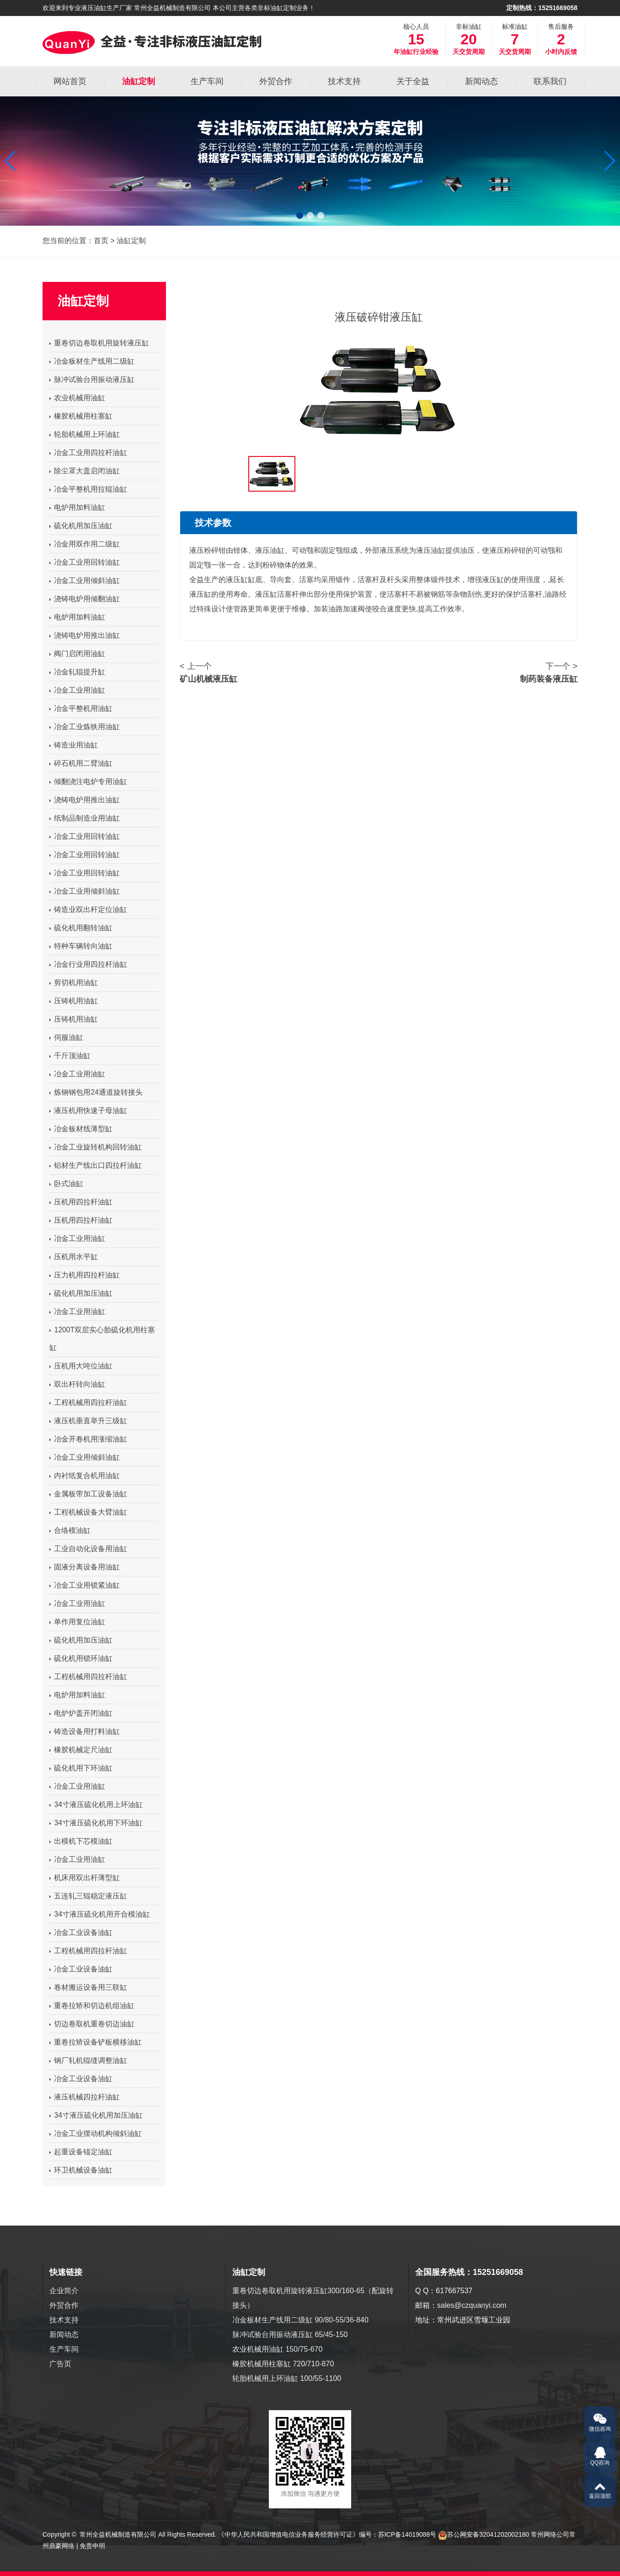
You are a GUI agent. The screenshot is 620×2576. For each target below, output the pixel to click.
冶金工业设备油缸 (80, 1932)
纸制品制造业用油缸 (84, 818)
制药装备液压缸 (548, 679)
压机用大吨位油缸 (80, 1366)
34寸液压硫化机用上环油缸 (96, 1804)
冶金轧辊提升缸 (77, 672)
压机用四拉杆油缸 (80, 1202)
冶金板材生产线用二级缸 (91, 361)
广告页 (60, 2364)
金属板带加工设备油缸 (88, 1494)
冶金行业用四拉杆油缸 (88, 964)
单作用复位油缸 (77, 1622)
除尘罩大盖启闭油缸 (84, 471)
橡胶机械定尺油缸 (80, 1750)
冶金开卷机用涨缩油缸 (88, 1439)
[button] (11, 161)
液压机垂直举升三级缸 (88, 1421)
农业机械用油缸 (77, 398)
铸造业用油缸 (73, 745)
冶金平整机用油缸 (80, 708)
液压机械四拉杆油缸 (84, 2097)
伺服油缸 (66, 1037)
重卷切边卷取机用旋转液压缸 (99, 343)
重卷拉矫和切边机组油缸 (91, 2005)
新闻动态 (64, 2334)
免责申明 (92, 2545)
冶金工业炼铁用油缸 (84, 727)
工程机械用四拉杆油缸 (88, 1402)
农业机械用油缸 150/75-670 (277, 2349)
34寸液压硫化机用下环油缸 (96, 1823)
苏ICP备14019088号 (407, 2534)
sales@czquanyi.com (471, 2305)
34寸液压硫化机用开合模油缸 (99, 1914)
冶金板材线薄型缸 (80, 1129)
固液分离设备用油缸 (84, 1567)
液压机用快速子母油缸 (88, 1110)
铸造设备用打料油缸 (84, 1731)
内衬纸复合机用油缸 (84, 1475)
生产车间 (64, 2349)
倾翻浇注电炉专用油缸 (88, 781)
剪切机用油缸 (73, 982)
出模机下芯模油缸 (80, 1841)
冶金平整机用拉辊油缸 (88, 489)
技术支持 (64, 2320)
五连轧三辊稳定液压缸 (88, 1896)
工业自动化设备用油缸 (88, 1549)
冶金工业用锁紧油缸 (84, 1585)
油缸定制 (131, 240)
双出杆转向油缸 (77, 1384)
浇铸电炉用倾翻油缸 (84, 599)
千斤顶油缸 (70, 1056)
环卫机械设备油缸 (80, 2170)
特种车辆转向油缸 (80, 946)
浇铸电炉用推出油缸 (84, 635)
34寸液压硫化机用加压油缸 (96, 2115)
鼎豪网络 (62, 2545)
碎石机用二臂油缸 (80, 763)
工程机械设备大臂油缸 (88, 1512)
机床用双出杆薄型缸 (84, 1878)
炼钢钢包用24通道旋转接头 (96, 1092)
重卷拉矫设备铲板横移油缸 (95, 2042)
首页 (101, 240)
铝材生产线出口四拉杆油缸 (95, 1165)
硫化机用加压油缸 (80, 526)
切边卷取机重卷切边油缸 (91, 2024)
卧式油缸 (66, 1183)
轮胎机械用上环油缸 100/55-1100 (286, 2378)
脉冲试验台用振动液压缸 (91, 379)
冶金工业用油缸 (77, 690)
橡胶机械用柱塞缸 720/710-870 (283, 2364)
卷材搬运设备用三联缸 (88, 1987)
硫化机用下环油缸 (80, 1768)
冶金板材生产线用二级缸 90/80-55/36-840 (300, 2320)
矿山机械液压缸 (208, 679)
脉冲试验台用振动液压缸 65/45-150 (290, 2334)
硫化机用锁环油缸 (80, 1658)
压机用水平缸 (73, 1257)
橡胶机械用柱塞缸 (80, 416)
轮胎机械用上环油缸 (84, 434)
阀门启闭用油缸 (77, 653)
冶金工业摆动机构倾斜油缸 (95, 2133)
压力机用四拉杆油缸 (84, 1275)
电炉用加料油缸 (77, 507)
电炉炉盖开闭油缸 (80, 1713)
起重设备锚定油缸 (80, 2152)
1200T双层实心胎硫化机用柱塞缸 (102, 1339)
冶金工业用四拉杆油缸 (88, 452)
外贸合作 (64, 2305)
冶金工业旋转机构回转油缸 (95, 1147)
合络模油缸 (70, 1530)
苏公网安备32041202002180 (488, 2534)
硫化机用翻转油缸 (80, 928)
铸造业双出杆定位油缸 (88, 909)
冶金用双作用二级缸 (84, 544)
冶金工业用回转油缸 (84, 562)
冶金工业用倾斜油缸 (84, 580)
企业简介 (64, 2291)
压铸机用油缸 (73, 1001)
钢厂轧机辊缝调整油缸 (88, 2060)
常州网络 (543, 2534)
